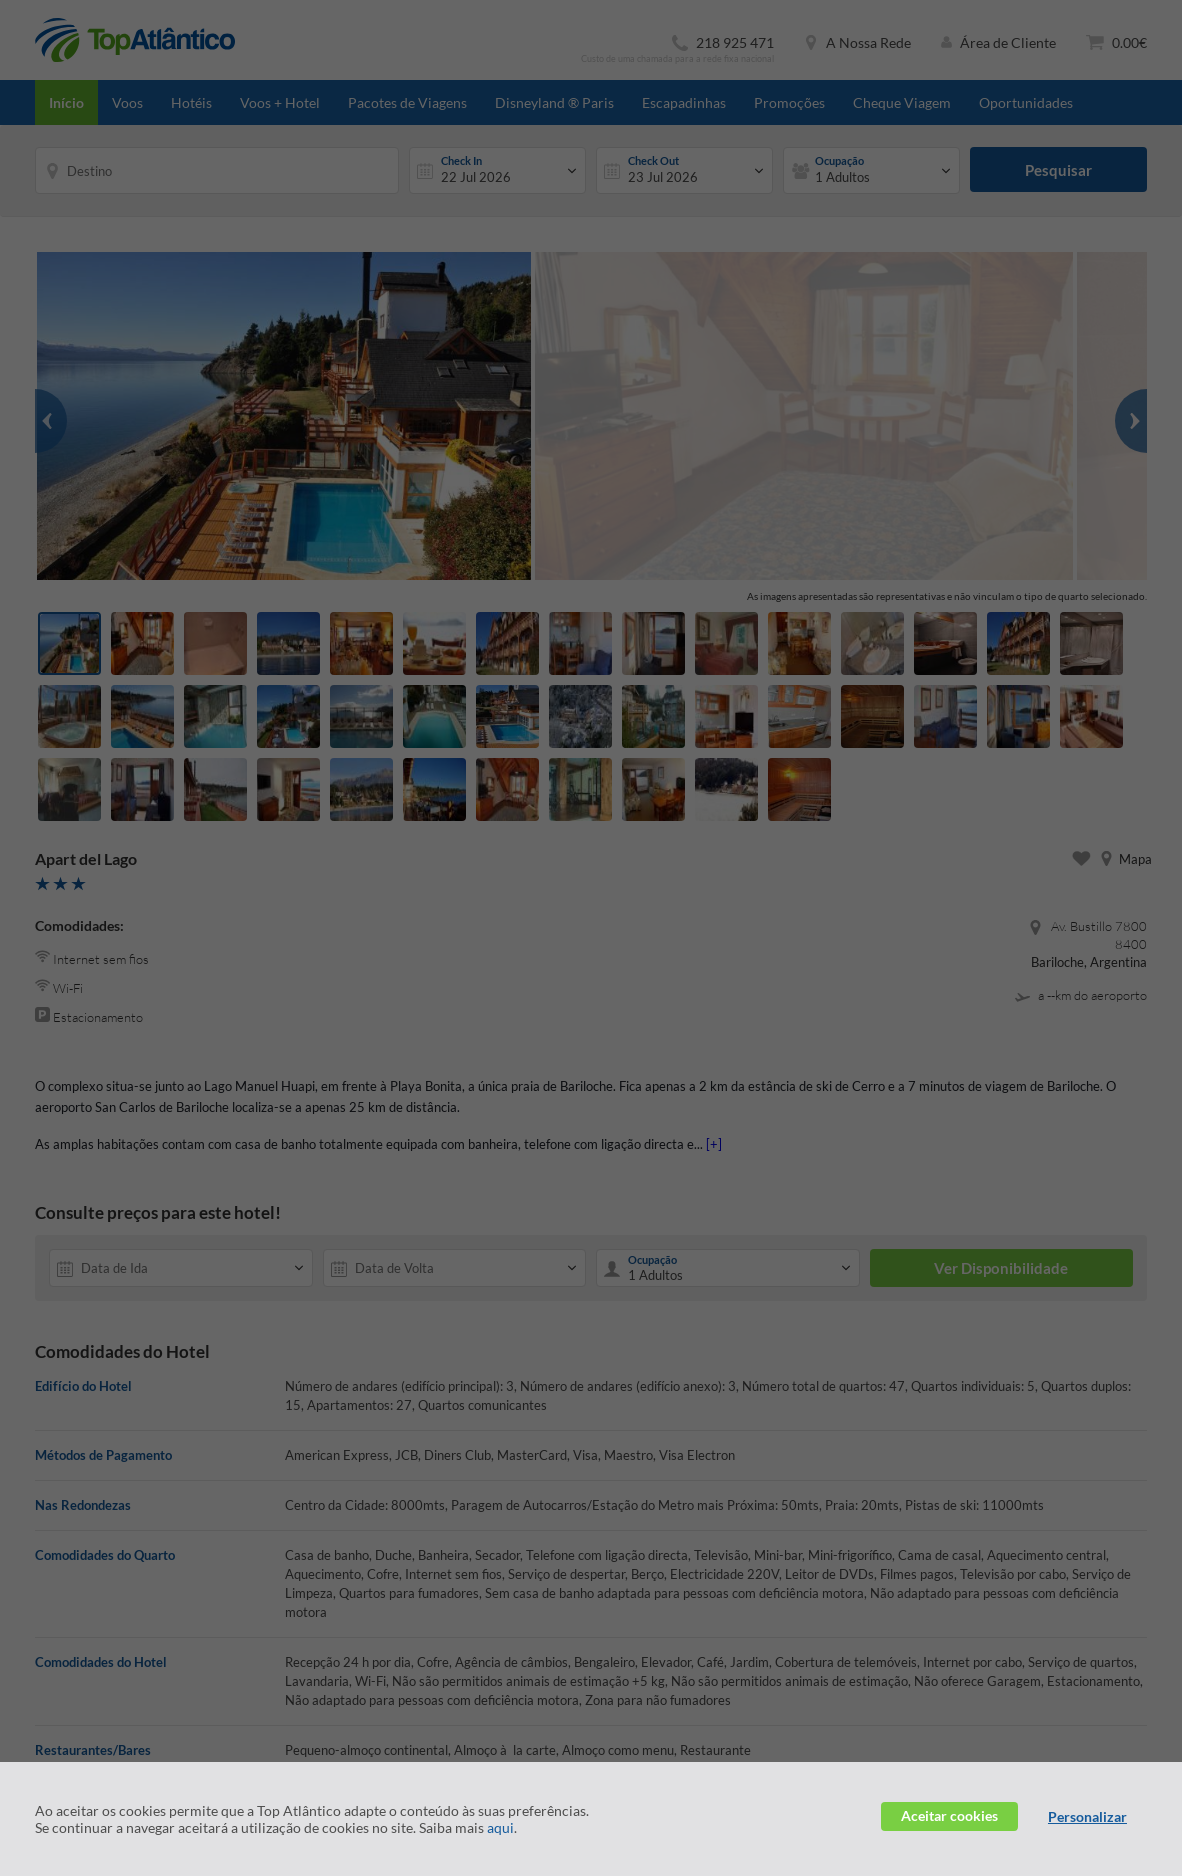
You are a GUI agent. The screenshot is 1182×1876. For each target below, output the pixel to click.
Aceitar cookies (949, 1815)
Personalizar (1087, 1816)
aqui (500, 1827)
